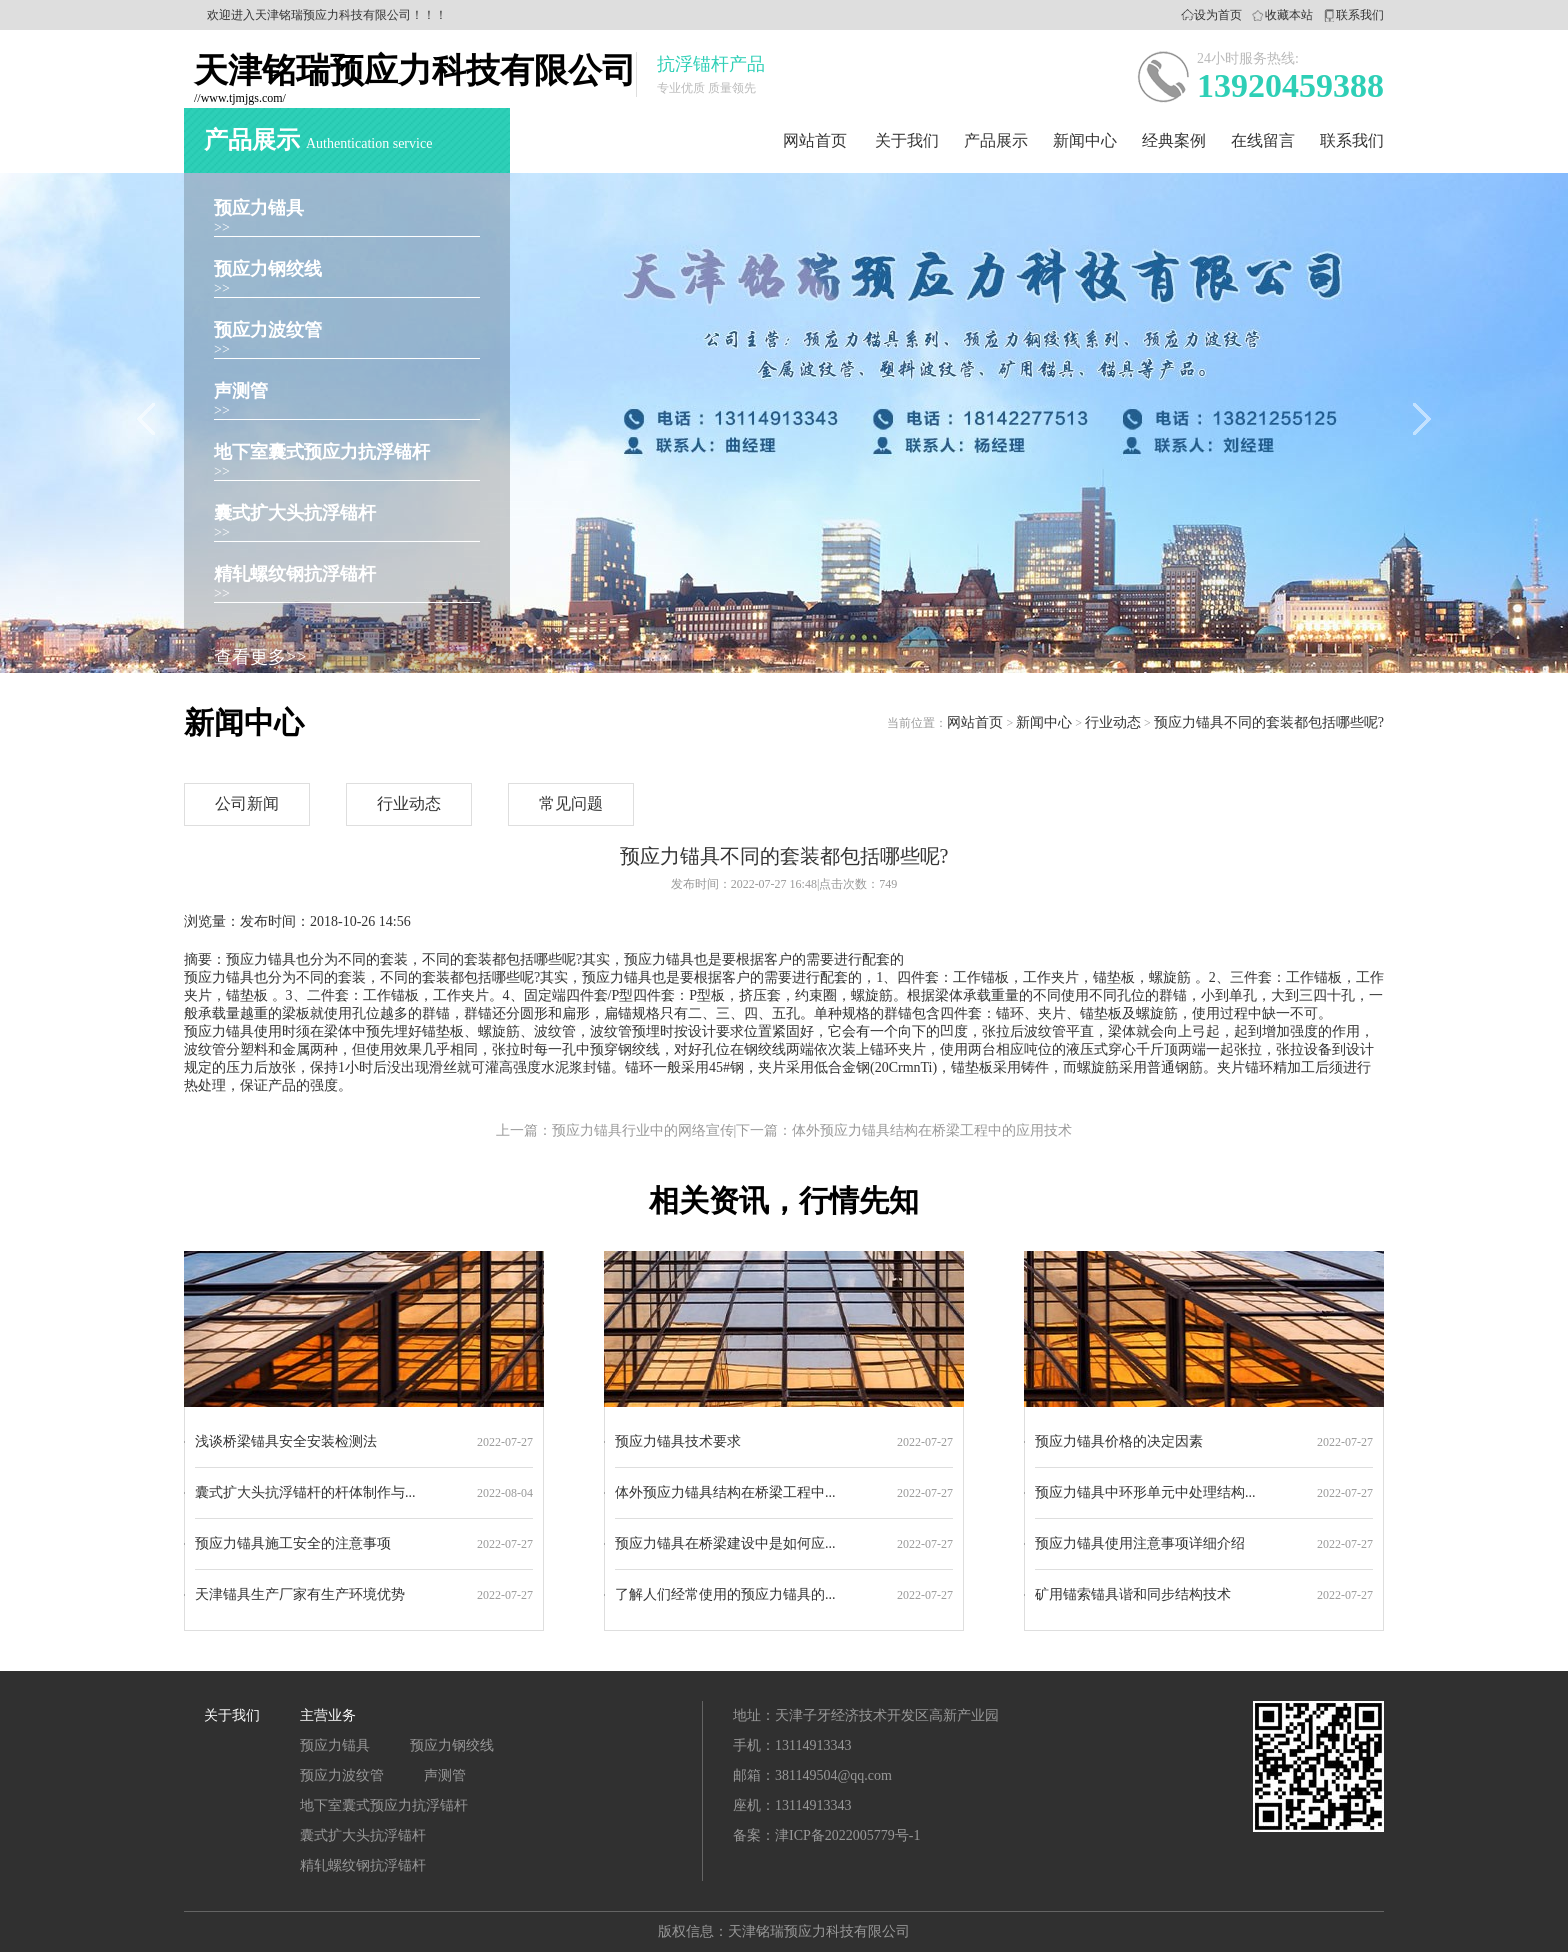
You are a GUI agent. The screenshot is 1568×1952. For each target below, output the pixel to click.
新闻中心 (1085, 140)
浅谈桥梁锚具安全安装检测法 (286, 1441)
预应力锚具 (259, 208)
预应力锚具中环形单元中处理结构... (1145, 1492)
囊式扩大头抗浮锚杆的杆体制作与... (305, 1492)
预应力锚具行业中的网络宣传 (643, 1130)
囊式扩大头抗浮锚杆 (295, 513)
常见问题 (571, 803)
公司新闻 (247, 803)
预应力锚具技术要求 (678, 1441)
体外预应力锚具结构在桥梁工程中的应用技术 (932, 1130)
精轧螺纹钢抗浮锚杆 (295, 574)
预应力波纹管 (268, 330)
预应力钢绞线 (268, 269)
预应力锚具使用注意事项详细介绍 (1140, 1543)
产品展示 (996, 140)
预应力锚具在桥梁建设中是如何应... (725, 1543)
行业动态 (1113, 722)
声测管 (241, 391)
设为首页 (1218, 15)
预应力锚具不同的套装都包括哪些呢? (1269, 722)
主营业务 (328, 1715)
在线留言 (1263, 140)
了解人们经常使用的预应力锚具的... (725, 1594)
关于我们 (907, 140)
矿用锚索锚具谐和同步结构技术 (1133, 1594)
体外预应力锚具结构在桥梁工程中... (725, 1492)
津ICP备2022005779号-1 (847, 1835)
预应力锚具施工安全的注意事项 (293, 1543)
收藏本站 (1289, 15)
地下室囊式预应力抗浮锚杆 (322, 452)
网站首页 (815, 140)
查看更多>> (260, 657)
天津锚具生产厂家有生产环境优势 (300, 1594)
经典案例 (1174, 140)
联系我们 (1360, 15)
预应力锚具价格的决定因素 (1119, 1441)
